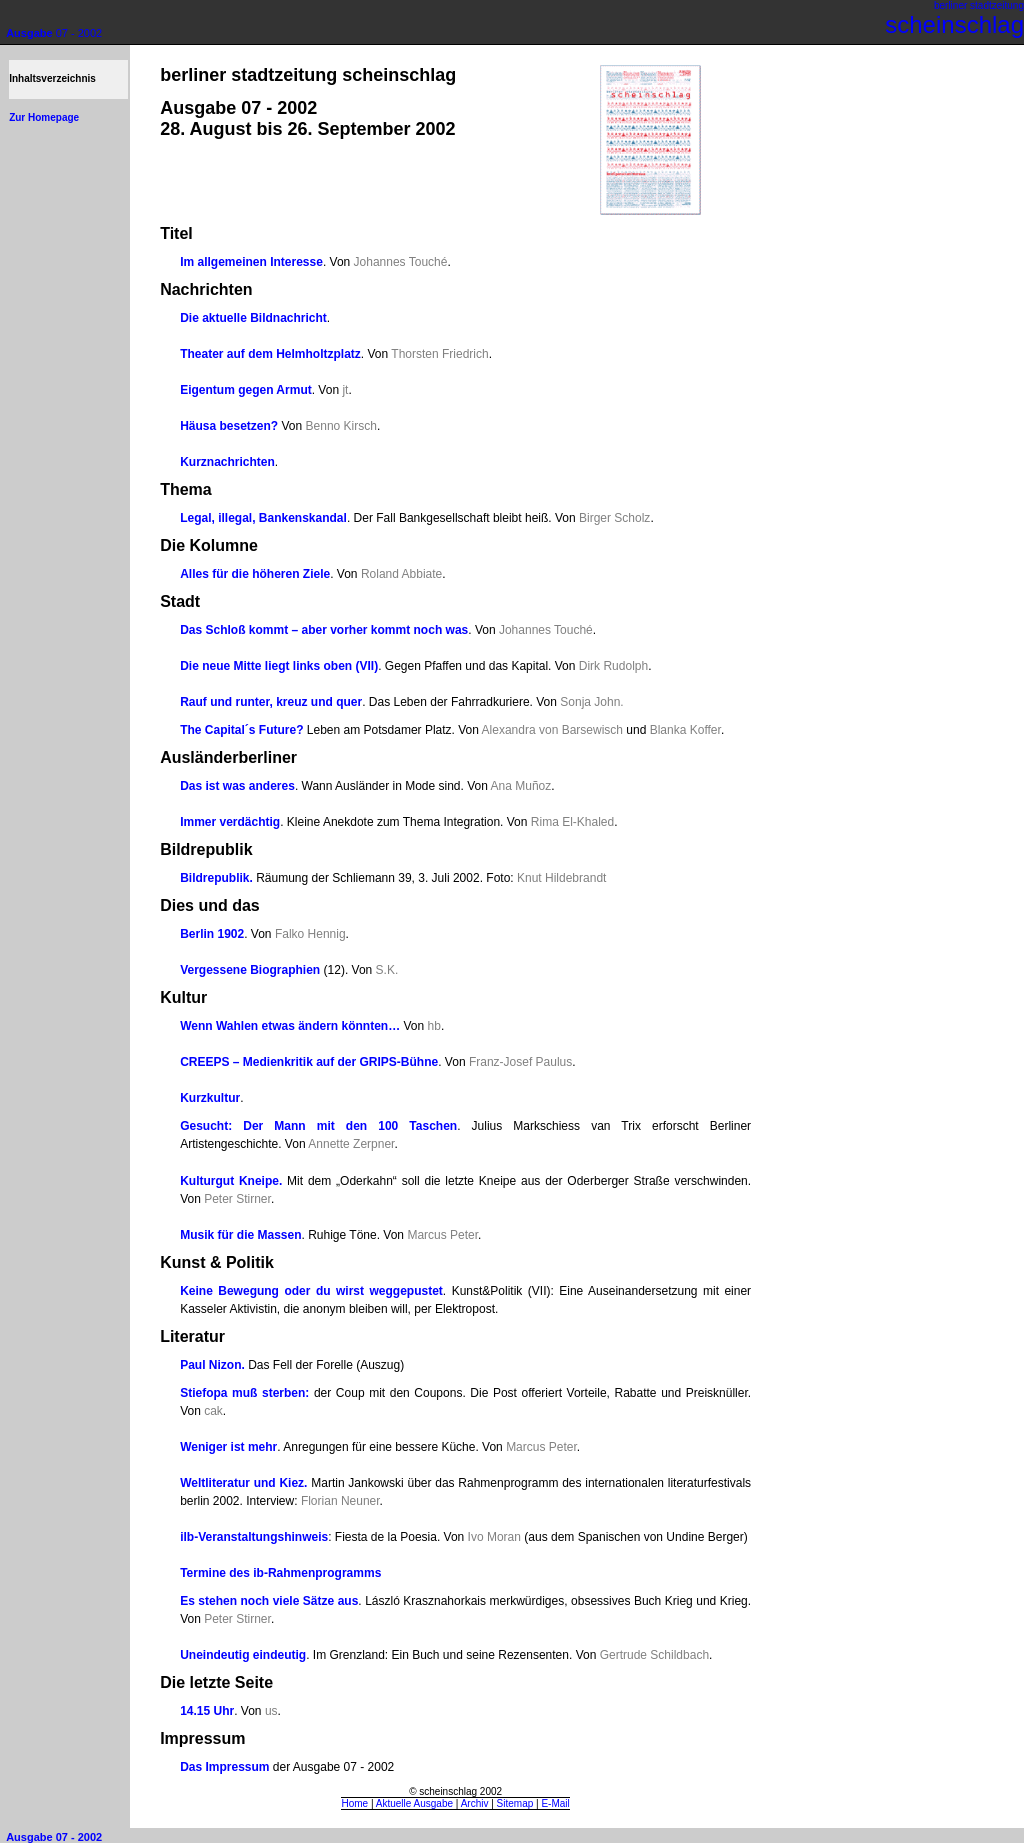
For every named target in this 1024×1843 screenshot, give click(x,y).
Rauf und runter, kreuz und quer (271, 702)
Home (354, 1803)
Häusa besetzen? (229, 426)
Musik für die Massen (240, 1235)
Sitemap (515, 1803)
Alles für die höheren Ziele (255, 574)
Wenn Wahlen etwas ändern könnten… (290, 1026)
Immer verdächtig (230, 822)
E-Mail (555, 1803)
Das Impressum (224, 1767)
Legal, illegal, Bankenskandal (263, 518)
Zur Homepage (44, 117)
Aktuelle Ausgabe (414, 1803)
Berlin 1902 (212, 934)
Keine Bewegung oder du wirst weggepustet (311, 1291)
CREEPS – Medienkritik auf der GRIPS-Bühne (309, 1062)
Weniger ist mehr (228, 1447)
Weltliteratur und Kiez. (243, 1483)
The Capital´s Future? (241, 730)
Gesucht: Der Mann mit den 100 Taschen (318, 1126)
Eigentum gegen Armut (246, 390)
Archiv (475, 1803)
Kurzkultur (210, 1098)
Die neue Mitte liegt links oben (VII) (279, 666)
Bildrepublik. (216, 878)
